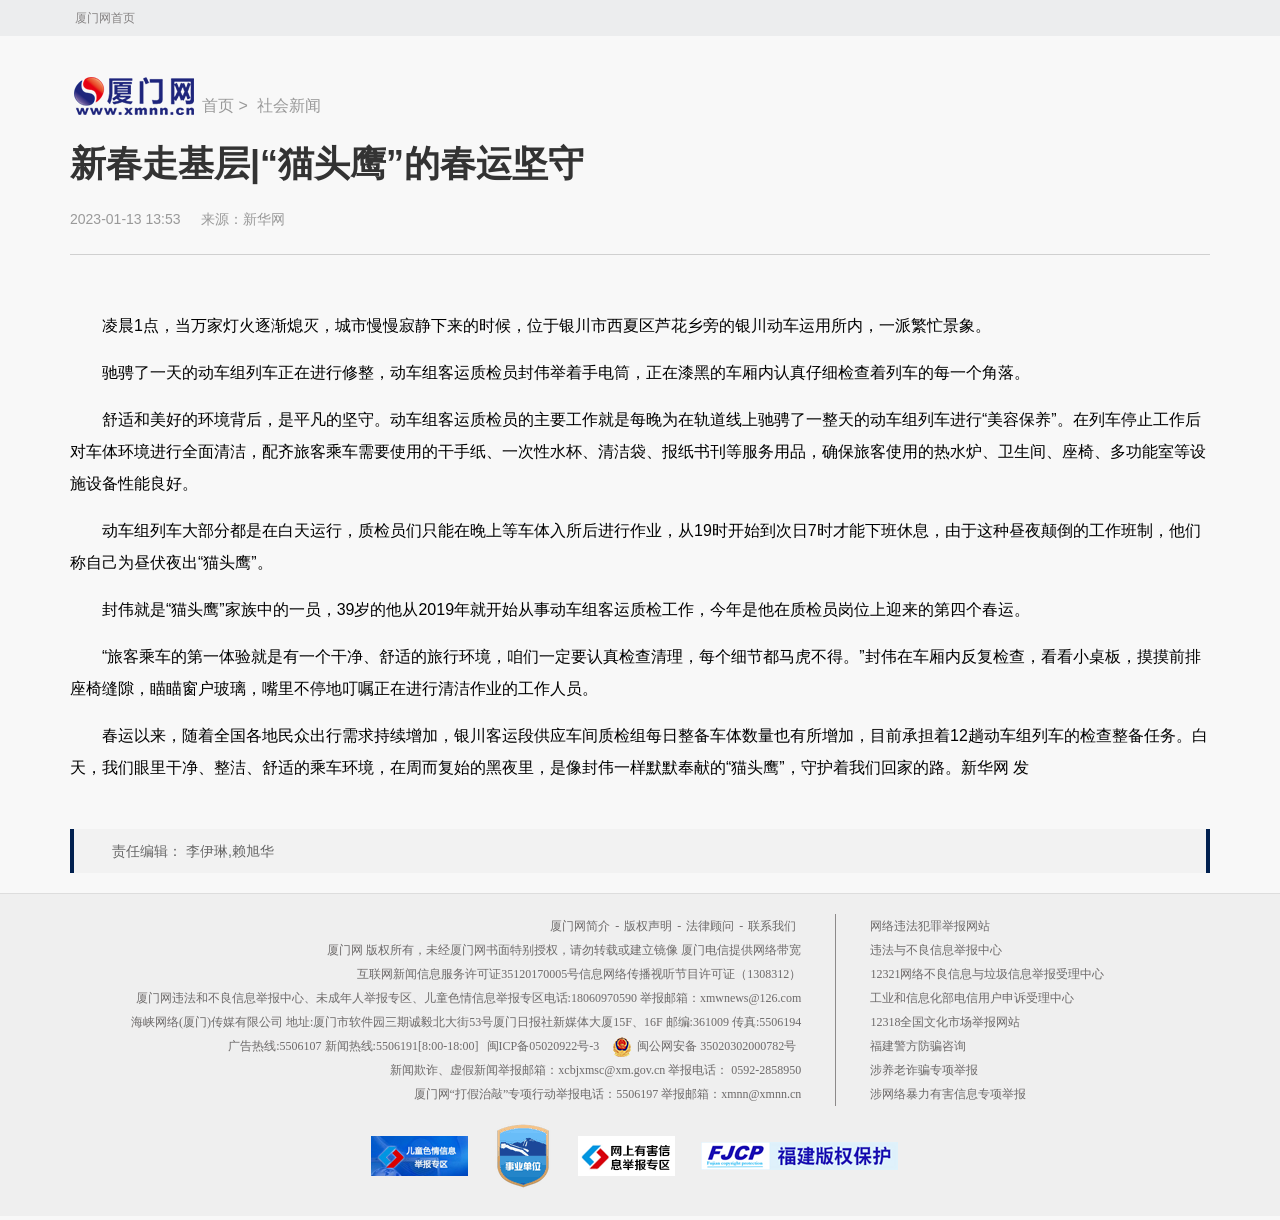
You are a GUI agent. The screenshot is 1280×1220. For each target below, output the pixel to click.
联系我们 (772, 926)
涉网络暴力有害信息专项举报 (948, 1094)
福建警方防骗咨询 (918, 1046)
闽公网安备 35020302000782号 (704, 1046)
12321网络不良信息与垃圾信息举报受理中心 (987, 974)
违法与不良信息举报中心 (936, 950)
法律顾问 (710, 926)
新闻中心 (136, 96)
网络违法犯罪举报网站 (930, 926)
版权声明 (648, 926)
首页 (218, 105)
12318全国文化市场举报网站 (945, 1022)
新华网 (264, 219)
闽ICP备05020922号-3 (543, 1046)
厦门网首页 (105, 18)
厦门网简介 (580, 926)
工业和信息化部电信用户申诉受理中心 (972, 998)
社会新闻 (289, 105)
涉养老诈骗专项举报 (924, 1070)
